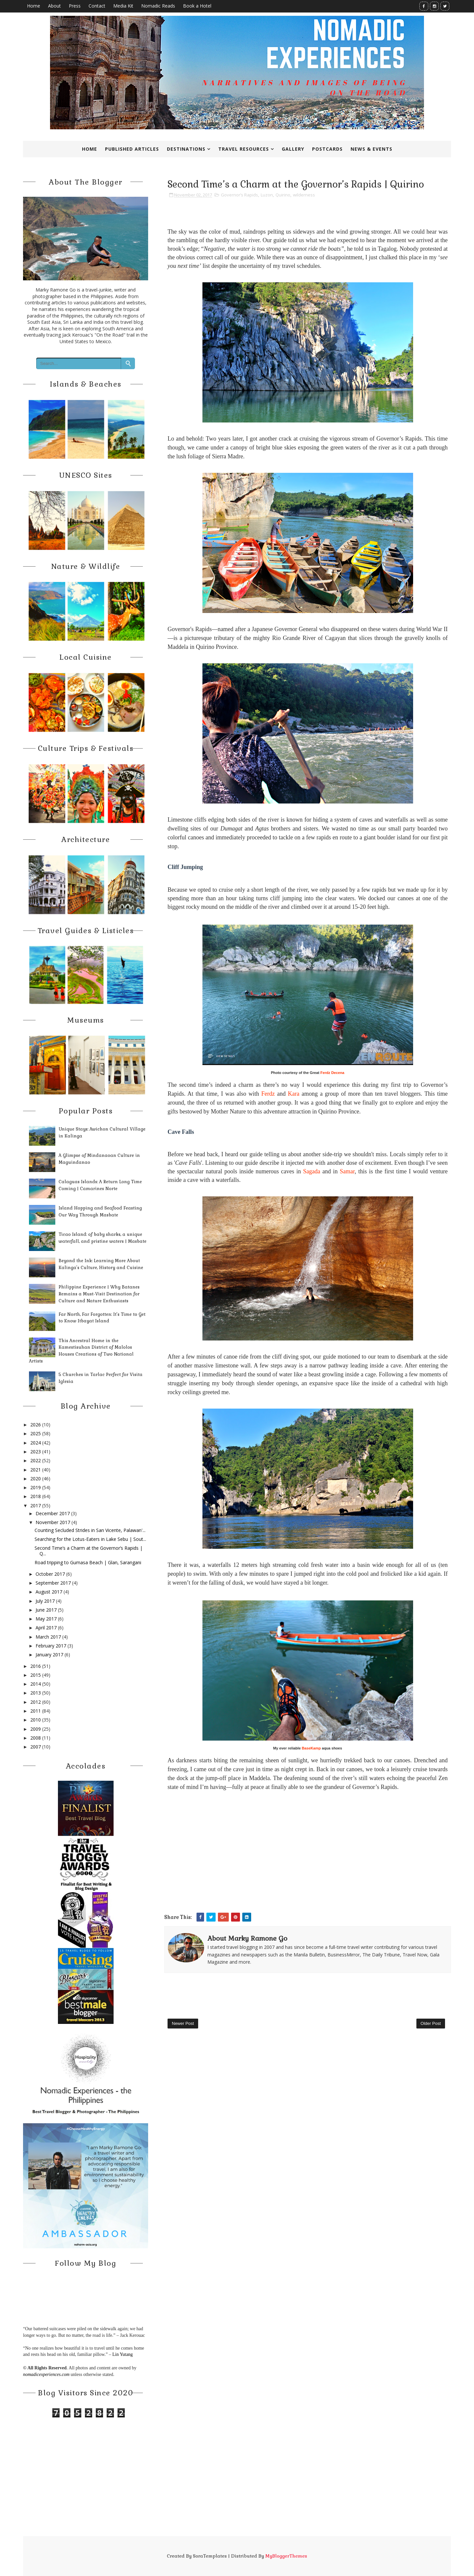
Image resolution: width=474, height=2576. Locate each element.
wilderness (304, 195)
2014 (35, 1684)
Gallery (293, 149)
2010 (35, 1720)
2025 (35, 1433)
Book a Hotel (197, 6)
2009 (35, 1729)
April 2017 (46, 1627)
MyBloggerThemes (286, 2556)
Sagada (311, 1171)
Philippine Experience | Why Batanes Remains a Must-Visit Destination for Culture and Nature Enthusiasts (99, 1294)
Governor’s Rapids (239, 195)
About (54, 6)
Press (75, 6)
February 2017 (51, 1646)
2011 (35, 1711)
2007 (35, 1747)
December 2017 (53, 1513)
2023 (35, 1451)
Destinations (186, 149)
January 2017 (49, 1654)
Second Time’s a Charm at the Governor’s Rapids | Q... (89, 1551)
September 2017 (53, 1583)
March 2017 (48, 1637)
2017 (35, 1505)
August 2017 (49, 1592)
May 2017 (46, 1619)
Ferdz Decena (332, 1073)
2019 (35, 1487)
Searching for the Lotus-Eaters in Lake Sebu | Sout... (90, 1539)
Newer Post (183, 2023)
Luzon (267, 195)
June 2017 (46, 1610)
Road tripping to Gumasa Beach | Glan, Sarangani (88, 1562)
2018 (35, 1496)
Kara (294, 1093)
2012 (35, 1702)
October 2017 (50, 1574)
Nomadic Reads (158, 6)
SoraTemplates (210, 2556)
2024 (35, 1443)
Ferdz (268, 1093)
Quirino (283, 195)
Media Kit (123, 6)
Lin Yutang (122, 2354)
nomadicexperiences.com (46, 2374)
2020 (35, 1478)
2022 (35, 1460)
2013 (35, 1693)
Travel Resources (243, 149)
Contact (97, 6)
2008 (35, 1738)
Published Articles (132, 149)
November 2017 (53, 1522)
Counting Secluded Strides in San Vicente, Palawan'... (90, 1530)
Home (33, 6)
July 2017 (45, 1601)
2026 (35, 1424)
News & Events (371, 149)
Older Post (431, 2023)
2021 (35, 1470)
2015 (35, 1675)
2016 (35, 1666)
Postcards (327, 149)
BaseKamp (311, 1748)
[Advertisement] (308, 1863)
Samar (347, 1171)
